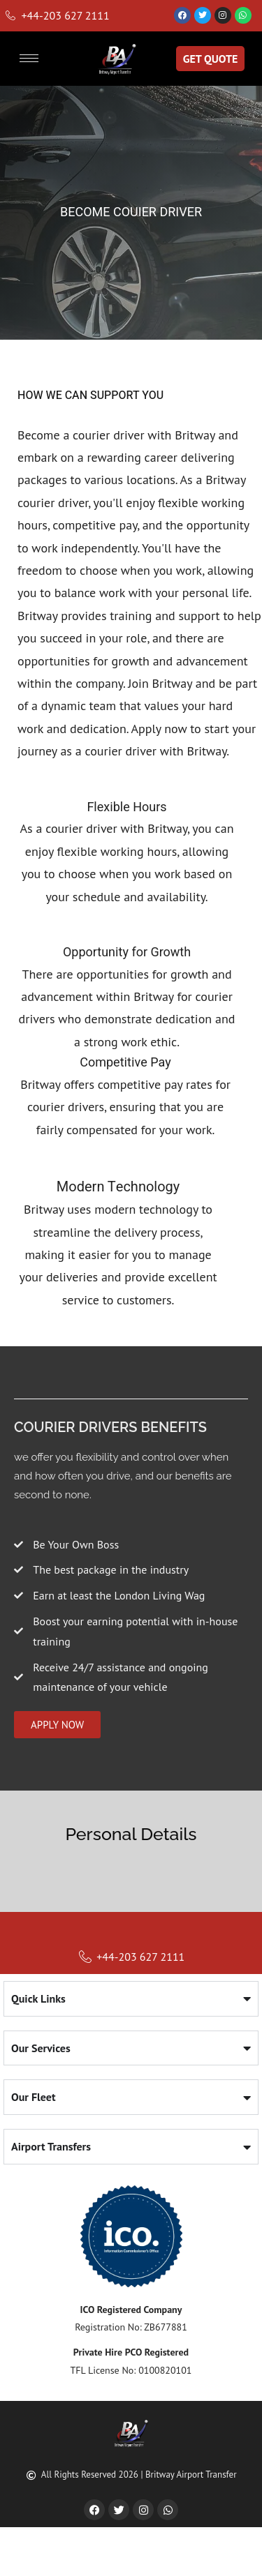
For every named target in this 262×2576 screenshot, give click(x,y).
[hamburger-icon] (29, 58)
